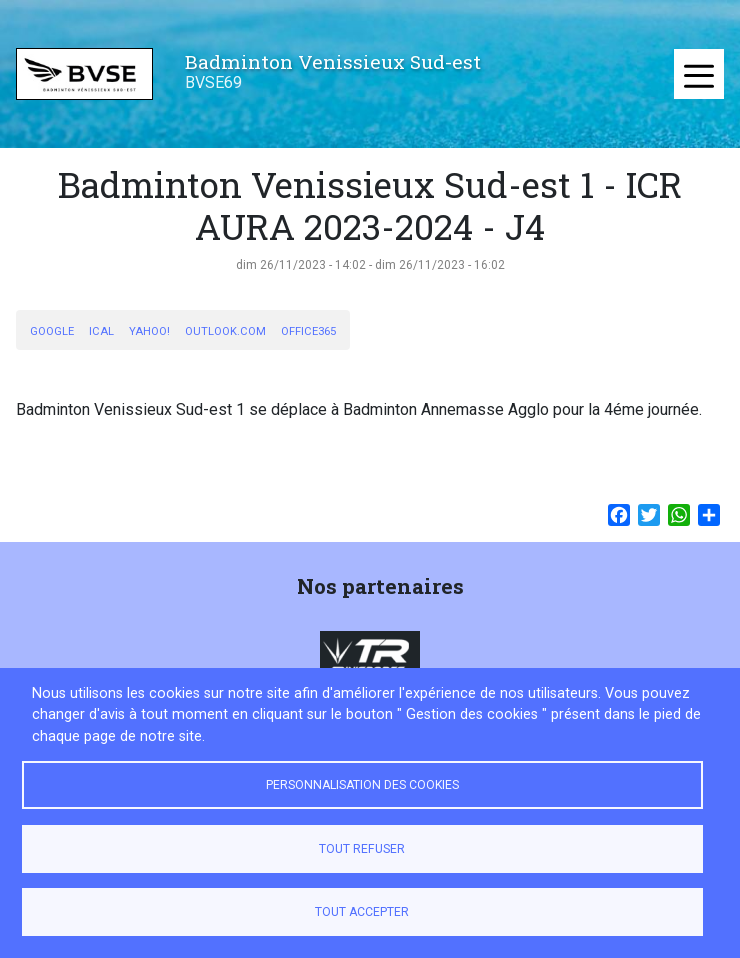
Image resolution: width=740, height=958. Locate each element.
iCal (101, 331)
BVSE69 (213, 82)
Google (52, 331)
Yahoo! (149, 331)
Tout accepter (362, 912)
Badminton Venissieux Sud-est (333, 61)
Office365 (308, 331)
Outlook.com (225, 331)
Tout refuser (362, 849)
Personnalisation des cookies (362, 785)
